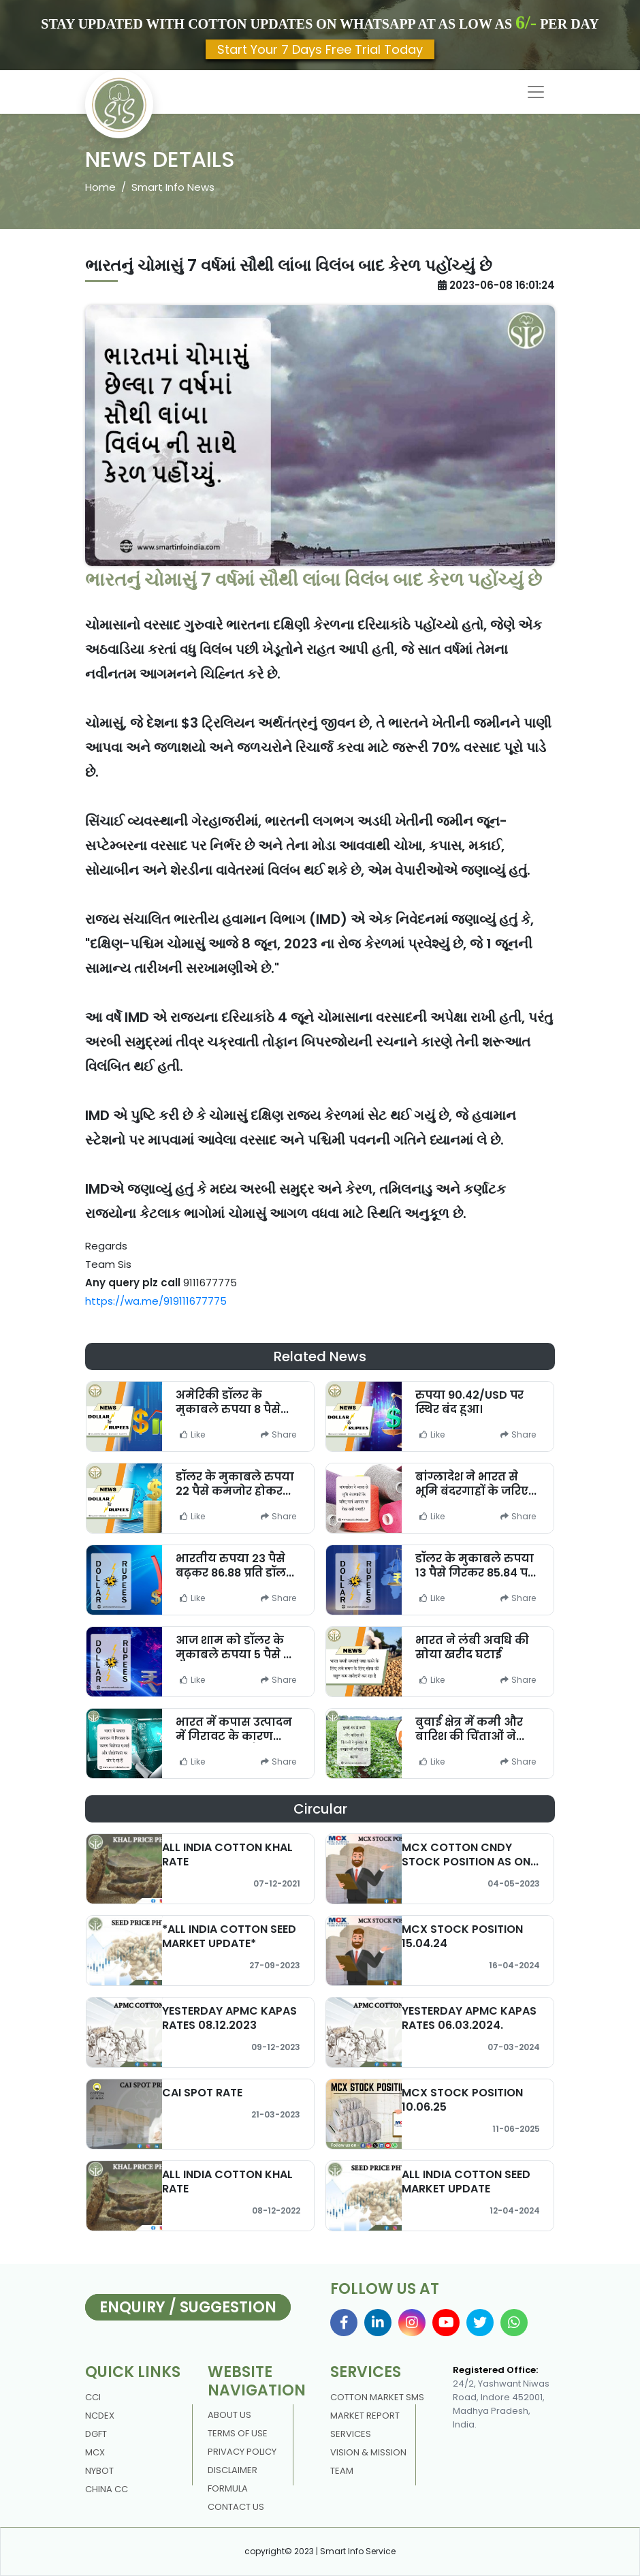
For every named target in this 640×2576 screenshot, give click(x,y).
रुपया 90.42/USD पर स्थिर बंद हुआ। (469, 1402)
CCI (93, 2397)
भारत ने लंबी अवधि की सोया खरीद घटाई (472, 1647)
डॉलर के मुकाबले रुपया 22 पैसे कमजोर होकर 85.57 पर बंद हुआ (235, 1491)
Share (278, 1434)
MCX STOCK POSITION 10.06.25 (462, 2100)
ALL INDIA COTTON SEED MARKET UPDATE (466, 2182)
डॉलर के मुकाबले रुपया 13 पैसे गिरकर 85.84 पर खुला (474, 1573)
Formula (228, 2488)
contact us (236, 2506)
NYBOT (99, 2470)
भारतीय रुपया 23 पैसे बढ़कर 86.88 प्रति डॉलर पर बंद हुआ (234, 1573)
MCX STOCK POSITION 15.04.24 (462, 1936)
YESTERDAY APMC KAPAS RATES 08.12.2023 (229, 2018)
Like (192, 1434)
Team (341, 2470)
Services (350, 2433)
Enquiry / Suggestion (187, 2307)
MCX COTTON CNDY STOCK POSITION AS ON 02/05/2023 (466, 1862)
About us (229, 2414)
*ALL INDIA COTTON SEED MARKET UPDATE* (229, 1936)
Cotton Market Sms (377, 2397)
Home (100, 187)
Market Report (365, 2415)
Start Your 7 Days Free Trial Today (320, 49)
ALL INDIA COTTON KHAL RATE (227, 1854)
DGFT (96, 2433)
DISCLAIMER (232, 2470)
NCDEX (99, 2415)
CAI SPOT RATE (202, 2092)
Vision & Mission (368, 2452)
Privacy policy (242, 2451)
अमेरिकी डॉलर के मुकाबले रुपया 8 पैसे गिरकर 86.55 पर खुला (232, 1409)
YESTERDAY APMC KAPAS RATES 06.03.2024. (469, 2018)
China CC (106, 2489)
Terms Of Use (238, 2433)
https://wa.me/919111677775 (156, 1301)
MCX (95, 2452)
